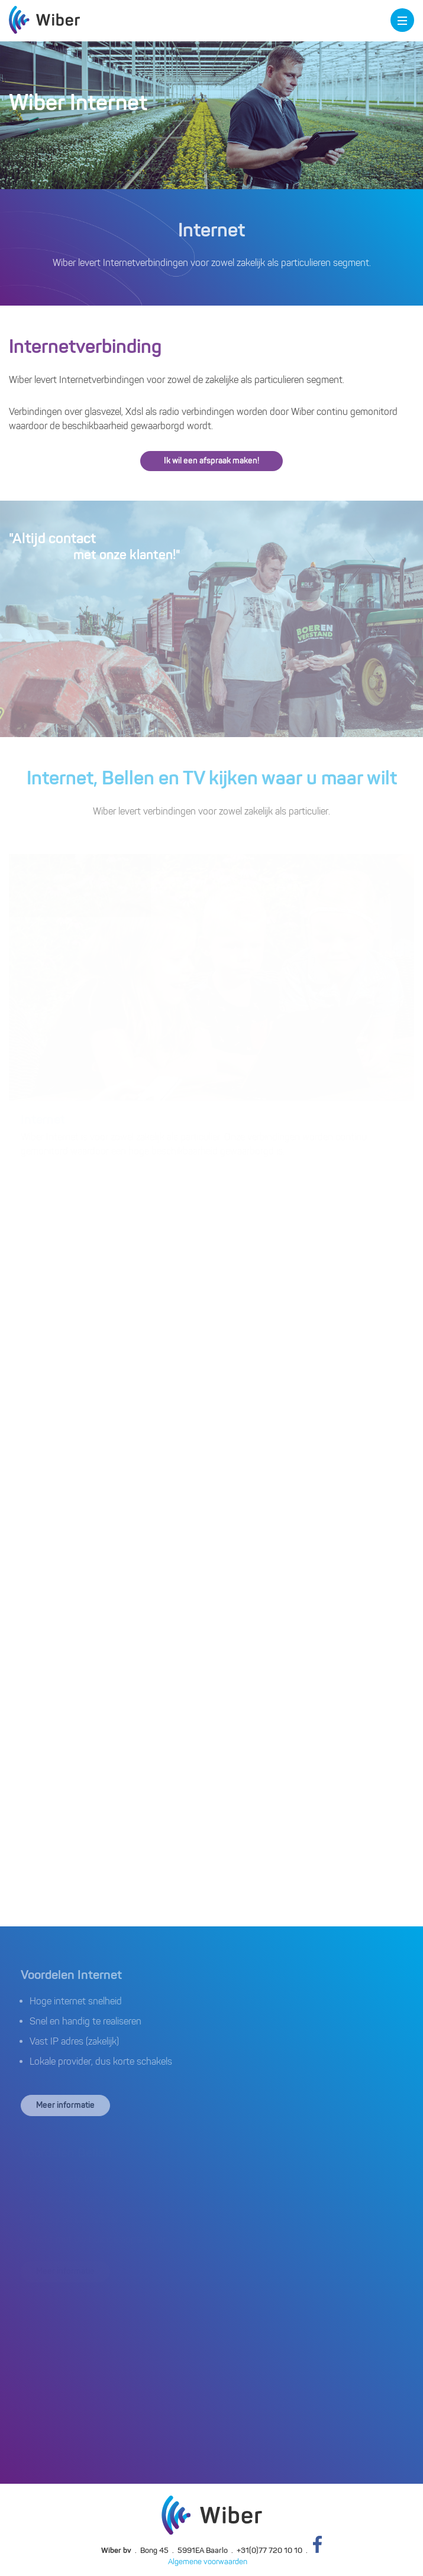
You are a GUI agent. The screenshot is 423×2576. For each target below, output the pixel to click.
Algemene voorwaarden (207, 2561)
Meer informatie (65, 2105)
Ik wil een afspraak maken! (211, 461)
